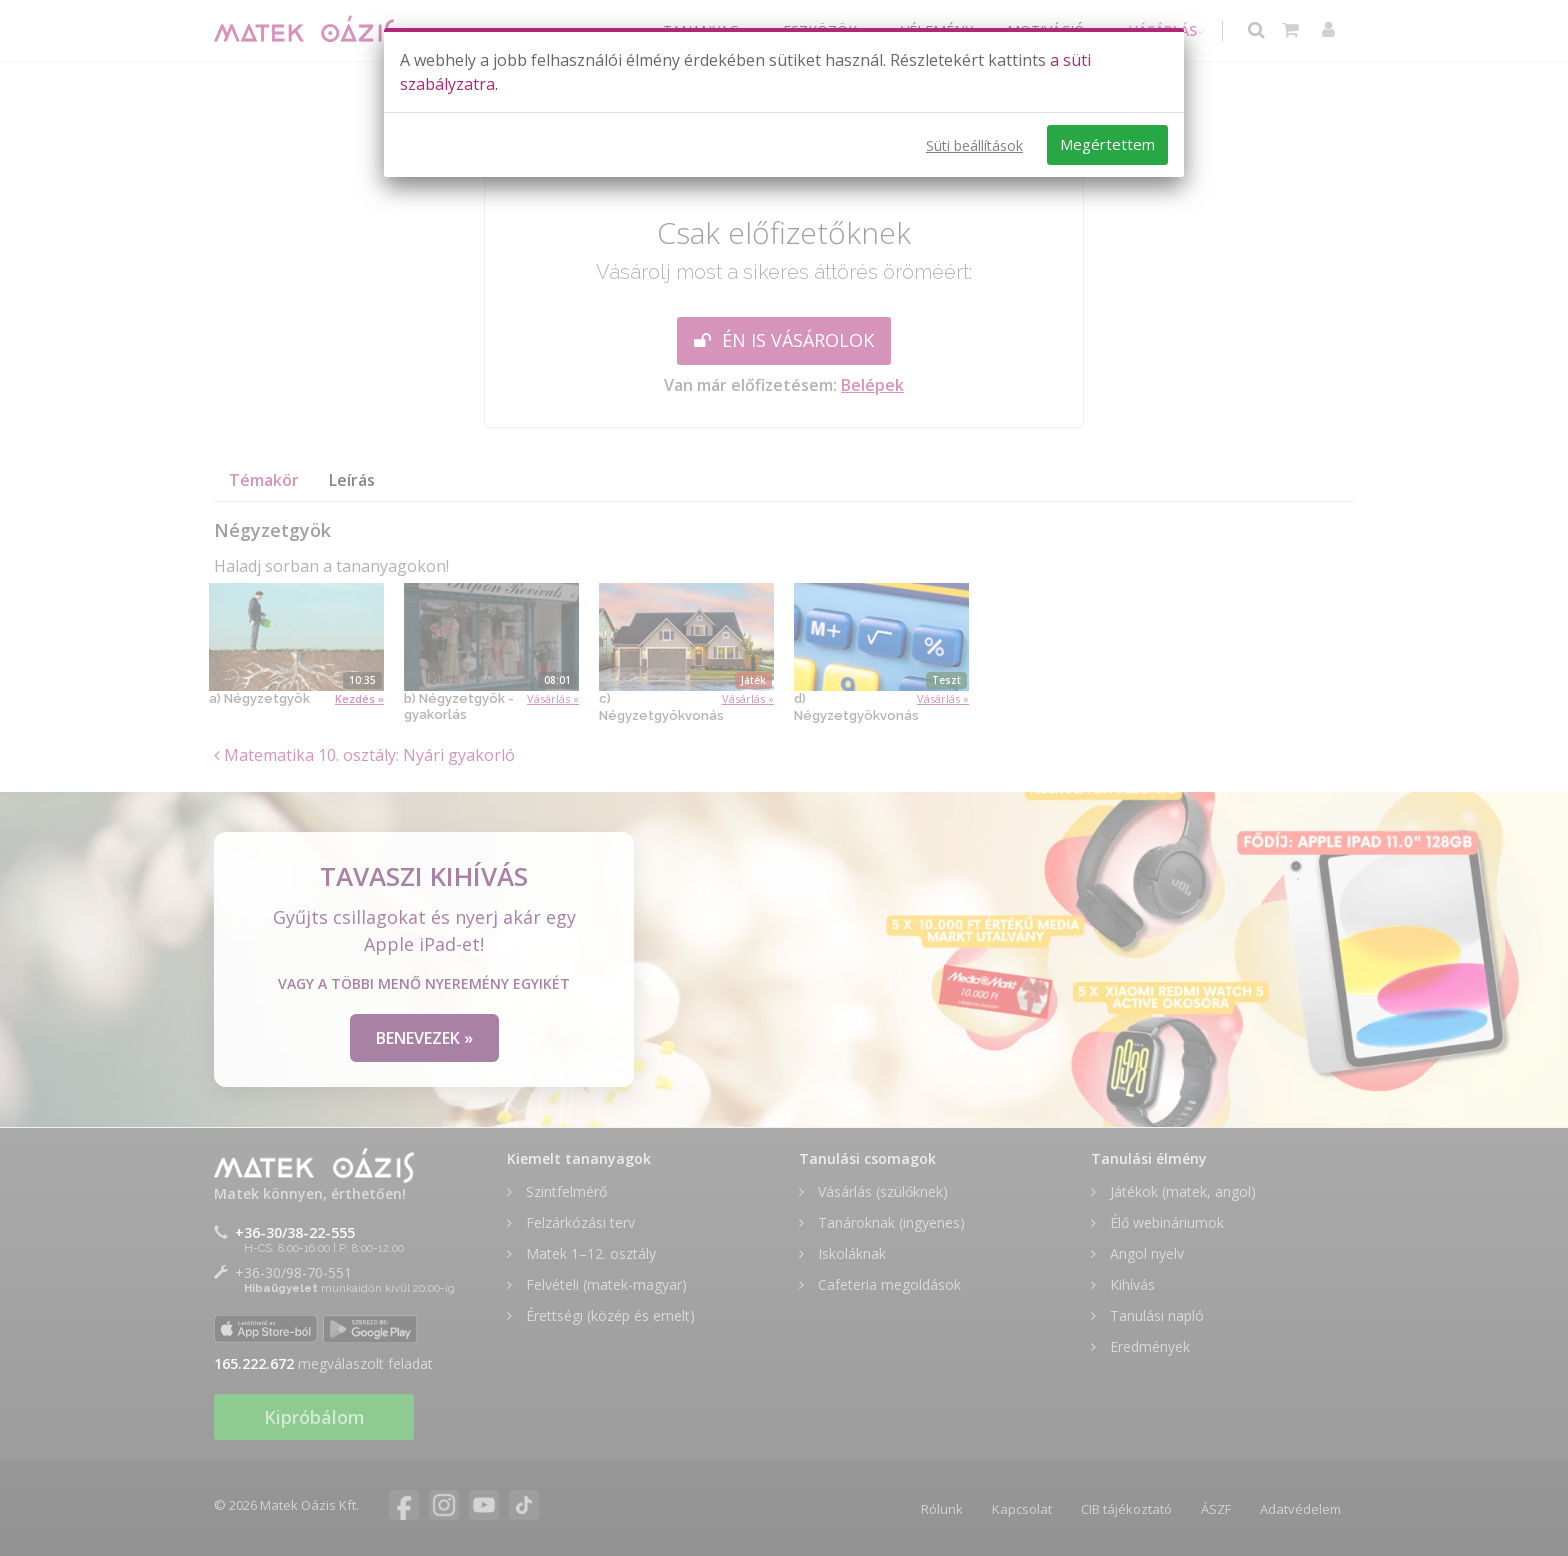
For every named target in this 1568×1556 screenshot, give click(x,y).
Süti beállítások (974, 145)
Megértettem (1107, 144)
